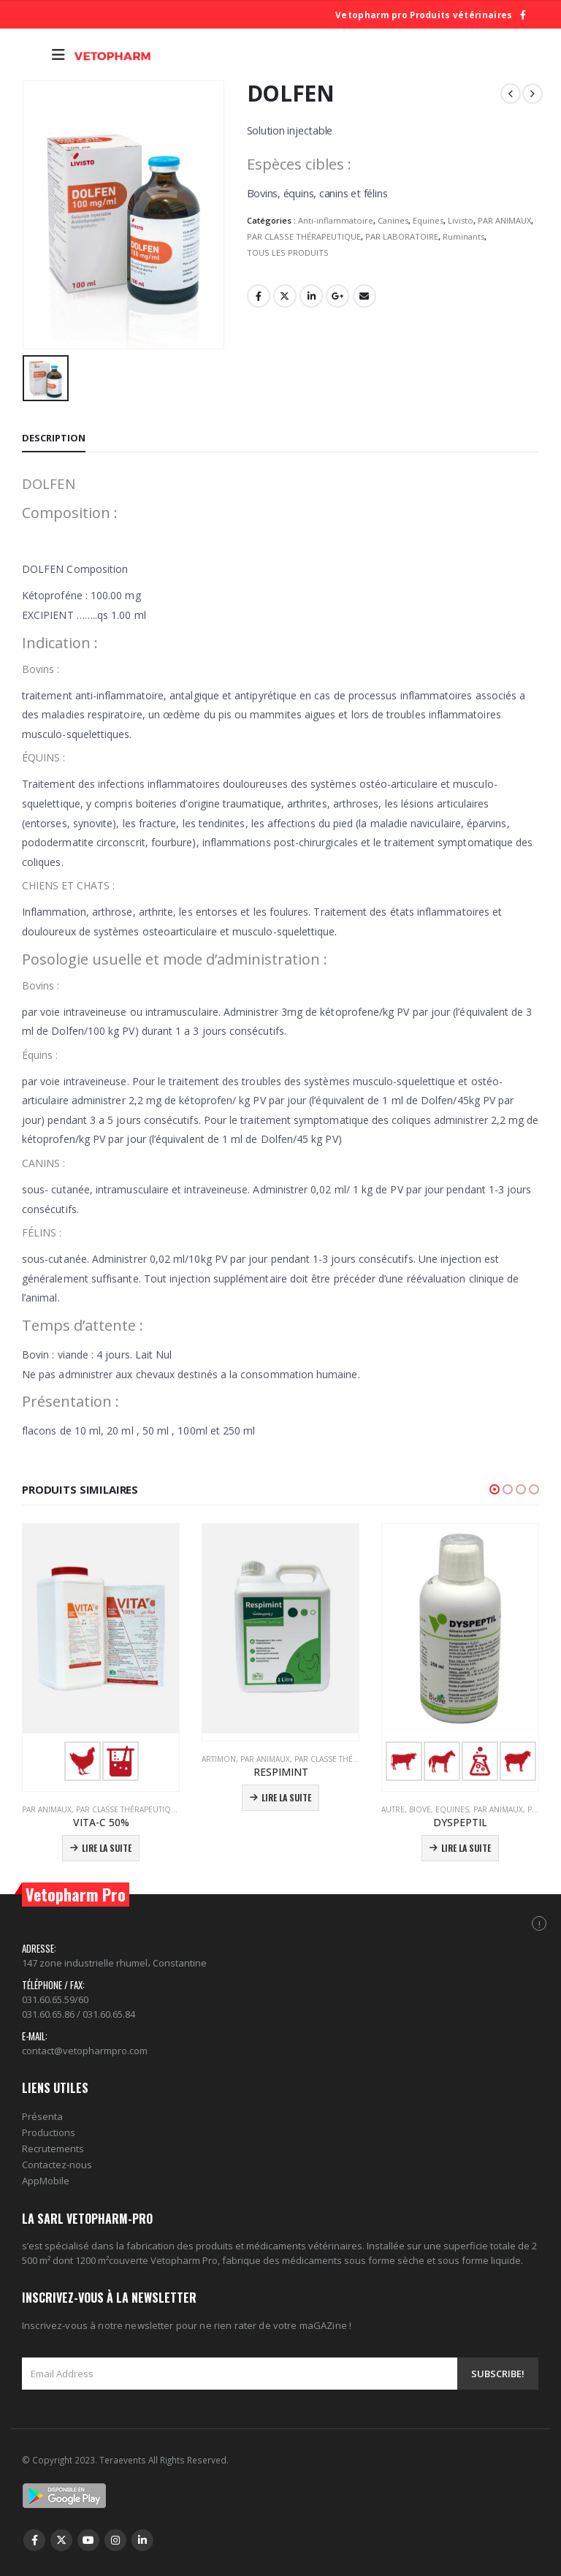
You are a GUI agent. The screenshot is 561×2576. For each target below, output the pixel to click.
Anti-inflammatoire (335, 220)
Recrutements (53, 2148)
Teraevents (123, 2460)
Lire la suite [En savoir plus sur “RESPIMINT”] (286, 1797)
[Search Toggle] (33, 54)
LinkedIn (311, 296)
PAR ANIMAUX (504, 220)
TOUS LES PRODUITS (288, 252)
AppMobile (45, 2180)
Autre (393, 1809)
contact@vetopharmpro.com (85, 2050)
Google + (337, 296)
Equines (428, 220)
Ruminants (463, 236)
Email (364, 296)
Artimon (219, 1759)
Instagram (115, 2540)
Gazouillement (285, 296)
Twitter (61, 2540)
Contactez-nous (57, 2164)
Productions (48, 2132)
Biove (420, 1809)
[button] (494, 1489)
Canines (393, 220)
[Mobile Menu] (58, 54)
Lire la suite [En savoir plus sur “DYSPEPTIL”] (466, 1848)
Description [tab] (53, 437)
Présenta (42, 2116)
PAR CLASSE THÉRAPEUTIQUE (304, 236)
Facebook (258, 296)
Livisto (460, 220)
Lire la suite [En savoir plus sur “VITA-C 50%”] (106, 1848)
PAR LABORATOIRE (401, 236)
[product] (101, 1654)
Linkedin (142, 2540)
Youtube (88, 2540)
